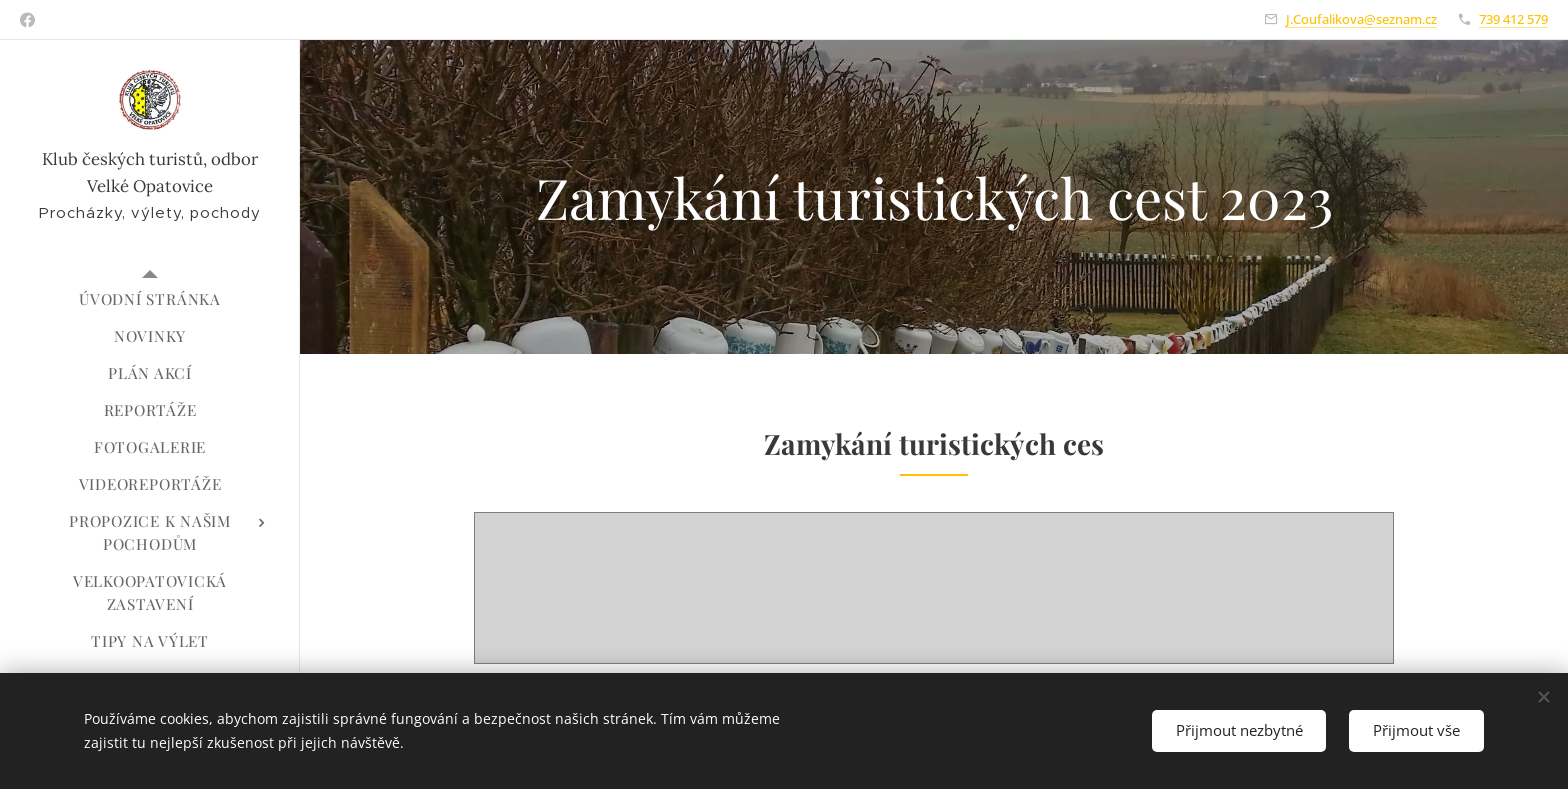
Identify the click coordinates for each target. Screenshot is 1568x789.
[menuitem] (150, 299)
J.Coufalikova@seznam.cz (1361, 19)
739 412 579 (1513, 19)
